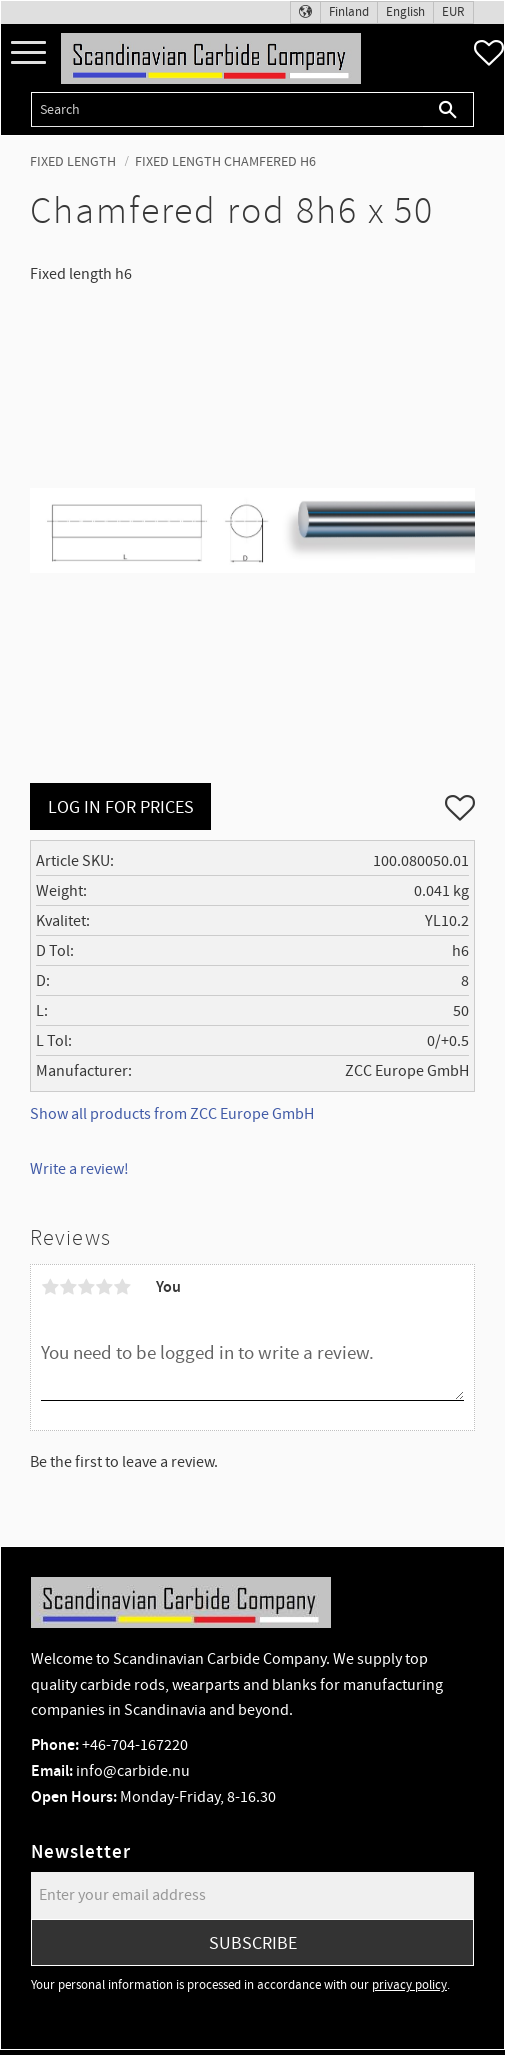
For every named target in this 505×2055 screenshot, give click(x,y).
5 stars (122, 1287)
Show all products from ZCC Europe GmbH (172, 1114)
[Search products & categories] (227, 109)
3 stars (86, 1287)
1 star (50, 1287)
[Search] (448, 109)
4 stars (104, 1287)
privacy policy (409, 1985)
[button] (28, 53)
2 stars (68, 1287)
